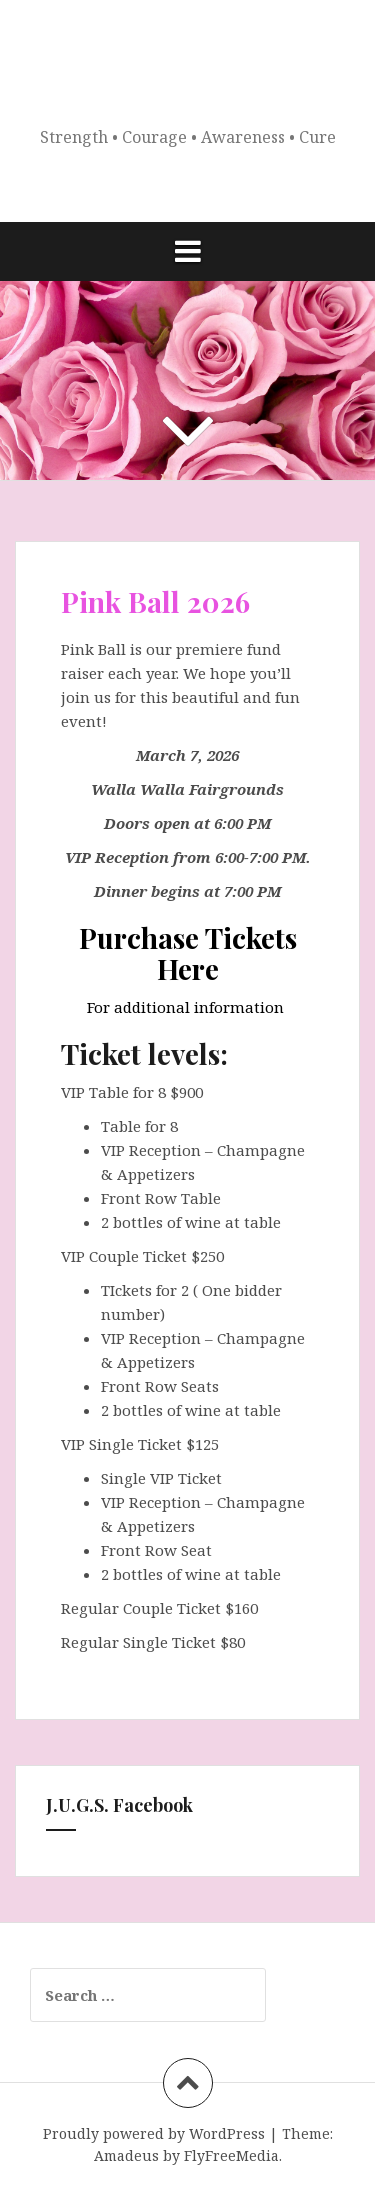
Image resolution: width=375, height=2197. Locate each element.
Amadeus (126, 2155)
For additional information (187, 1007)
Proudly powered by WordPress (154, 2133)
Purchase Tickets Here (188, 953)
